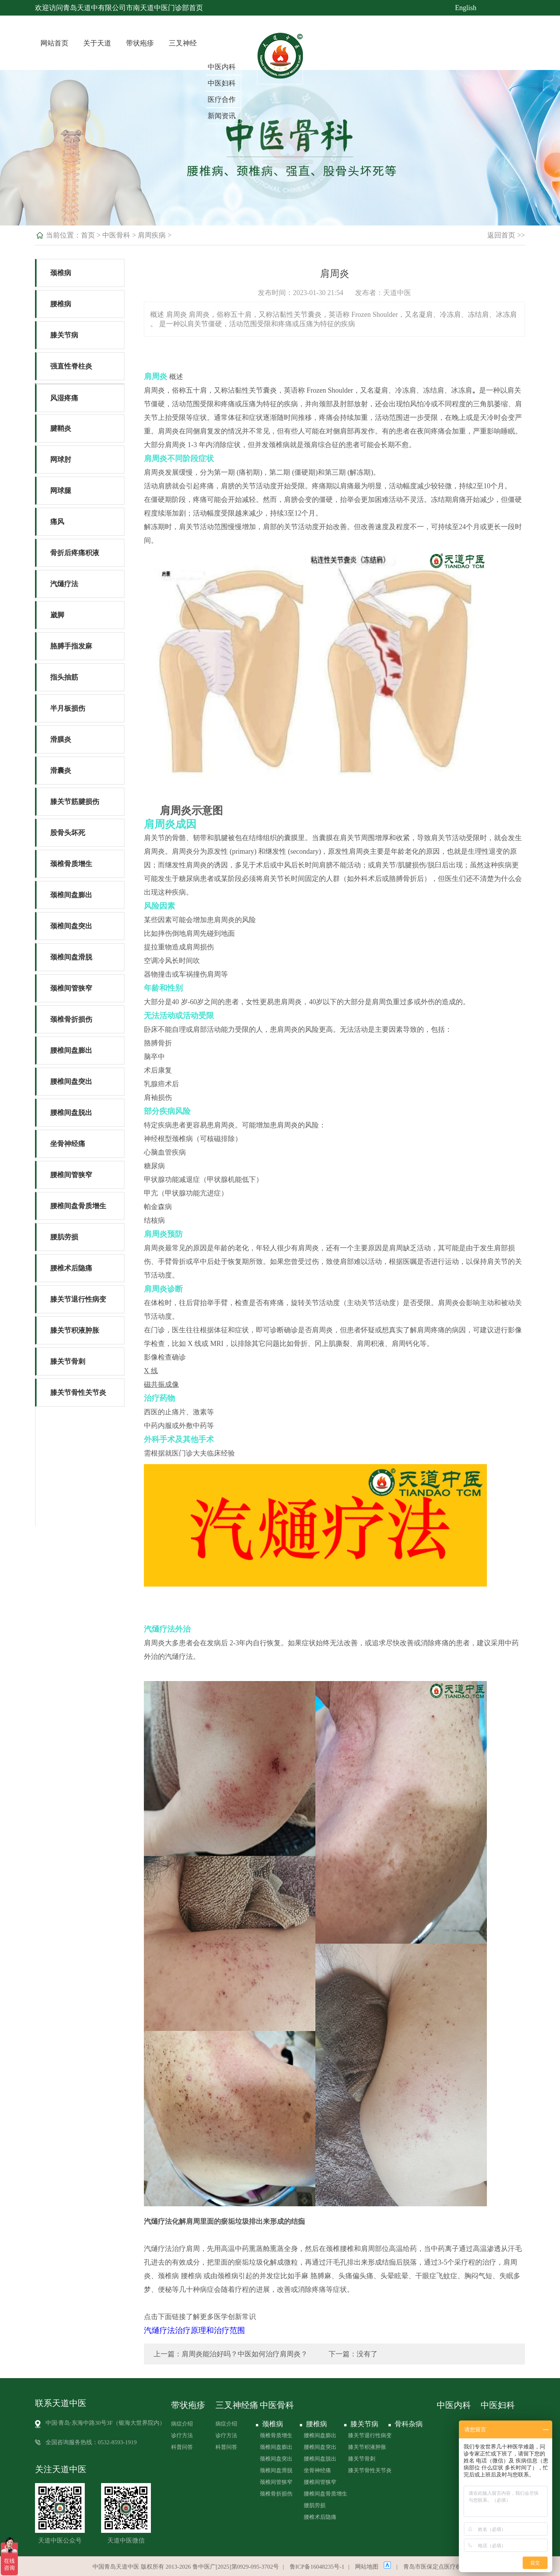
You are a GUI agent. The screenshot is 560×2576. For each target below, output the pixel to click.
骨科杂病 (407, 2424)
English (465, 8)
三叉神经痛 (236, 2405)
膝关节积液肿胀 (74, 1330)
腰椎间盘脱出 (71, 1113)
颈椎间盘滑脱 (71, 957)
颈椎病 (60, 273)
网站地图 (366, 2567)
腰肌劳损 (64, 1237)
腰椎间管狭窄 (71, 1175)
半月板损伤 (67, 708)
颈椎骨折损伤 (71, 1019)
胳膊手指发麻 (71, 646)
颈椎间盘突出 (71, 926)
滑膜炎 (60, 739)
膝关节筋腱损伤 (74, 802)
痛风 (57, 522)
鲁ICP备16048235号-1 (317, 2567)
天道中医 (397, 293)
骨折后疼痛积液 (74, 553)
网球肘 (60, 459)
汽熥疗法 (64, 584)
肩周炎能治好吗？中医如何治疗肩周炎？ (245, 2354)
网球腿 (60, 491)
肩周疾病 (152, 235)
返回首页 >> (506, 235)
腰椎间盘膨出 (71, 1050)
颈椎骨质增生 (71, 864)
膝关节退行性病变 (78, 1299)
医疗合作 (222, 99)
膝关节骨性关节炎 (78, 1392)
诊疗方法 (182, 2435)
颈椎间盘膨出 (71, 895)
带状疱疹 (140, 43)
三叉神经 (183, 43)
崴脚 (57, 615)
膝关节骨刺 (67, 1361)
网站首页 (54, 43)
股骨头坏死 (67, 833)
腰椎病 (60, 304)
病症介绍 (182, 2424)
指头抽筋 (64, 677)
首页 (88, 235)
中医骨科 (116, 235)
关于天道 (97, 43)
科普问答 (182, 2447)
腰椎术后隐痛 (71, 1268)
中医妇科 (222, 83)
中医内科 (222, 67)
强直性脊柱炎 (71, 366)
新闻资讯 (222, 116)
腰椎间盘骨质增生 (78, 1206)
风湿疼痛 (64, 398)
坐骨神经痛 (67, 1144)
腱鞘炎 (60, 428)
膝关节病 (64, 335)
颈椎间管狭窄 (71, 988)
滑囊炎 (60, 770)
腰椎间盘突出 (71, 1081)
